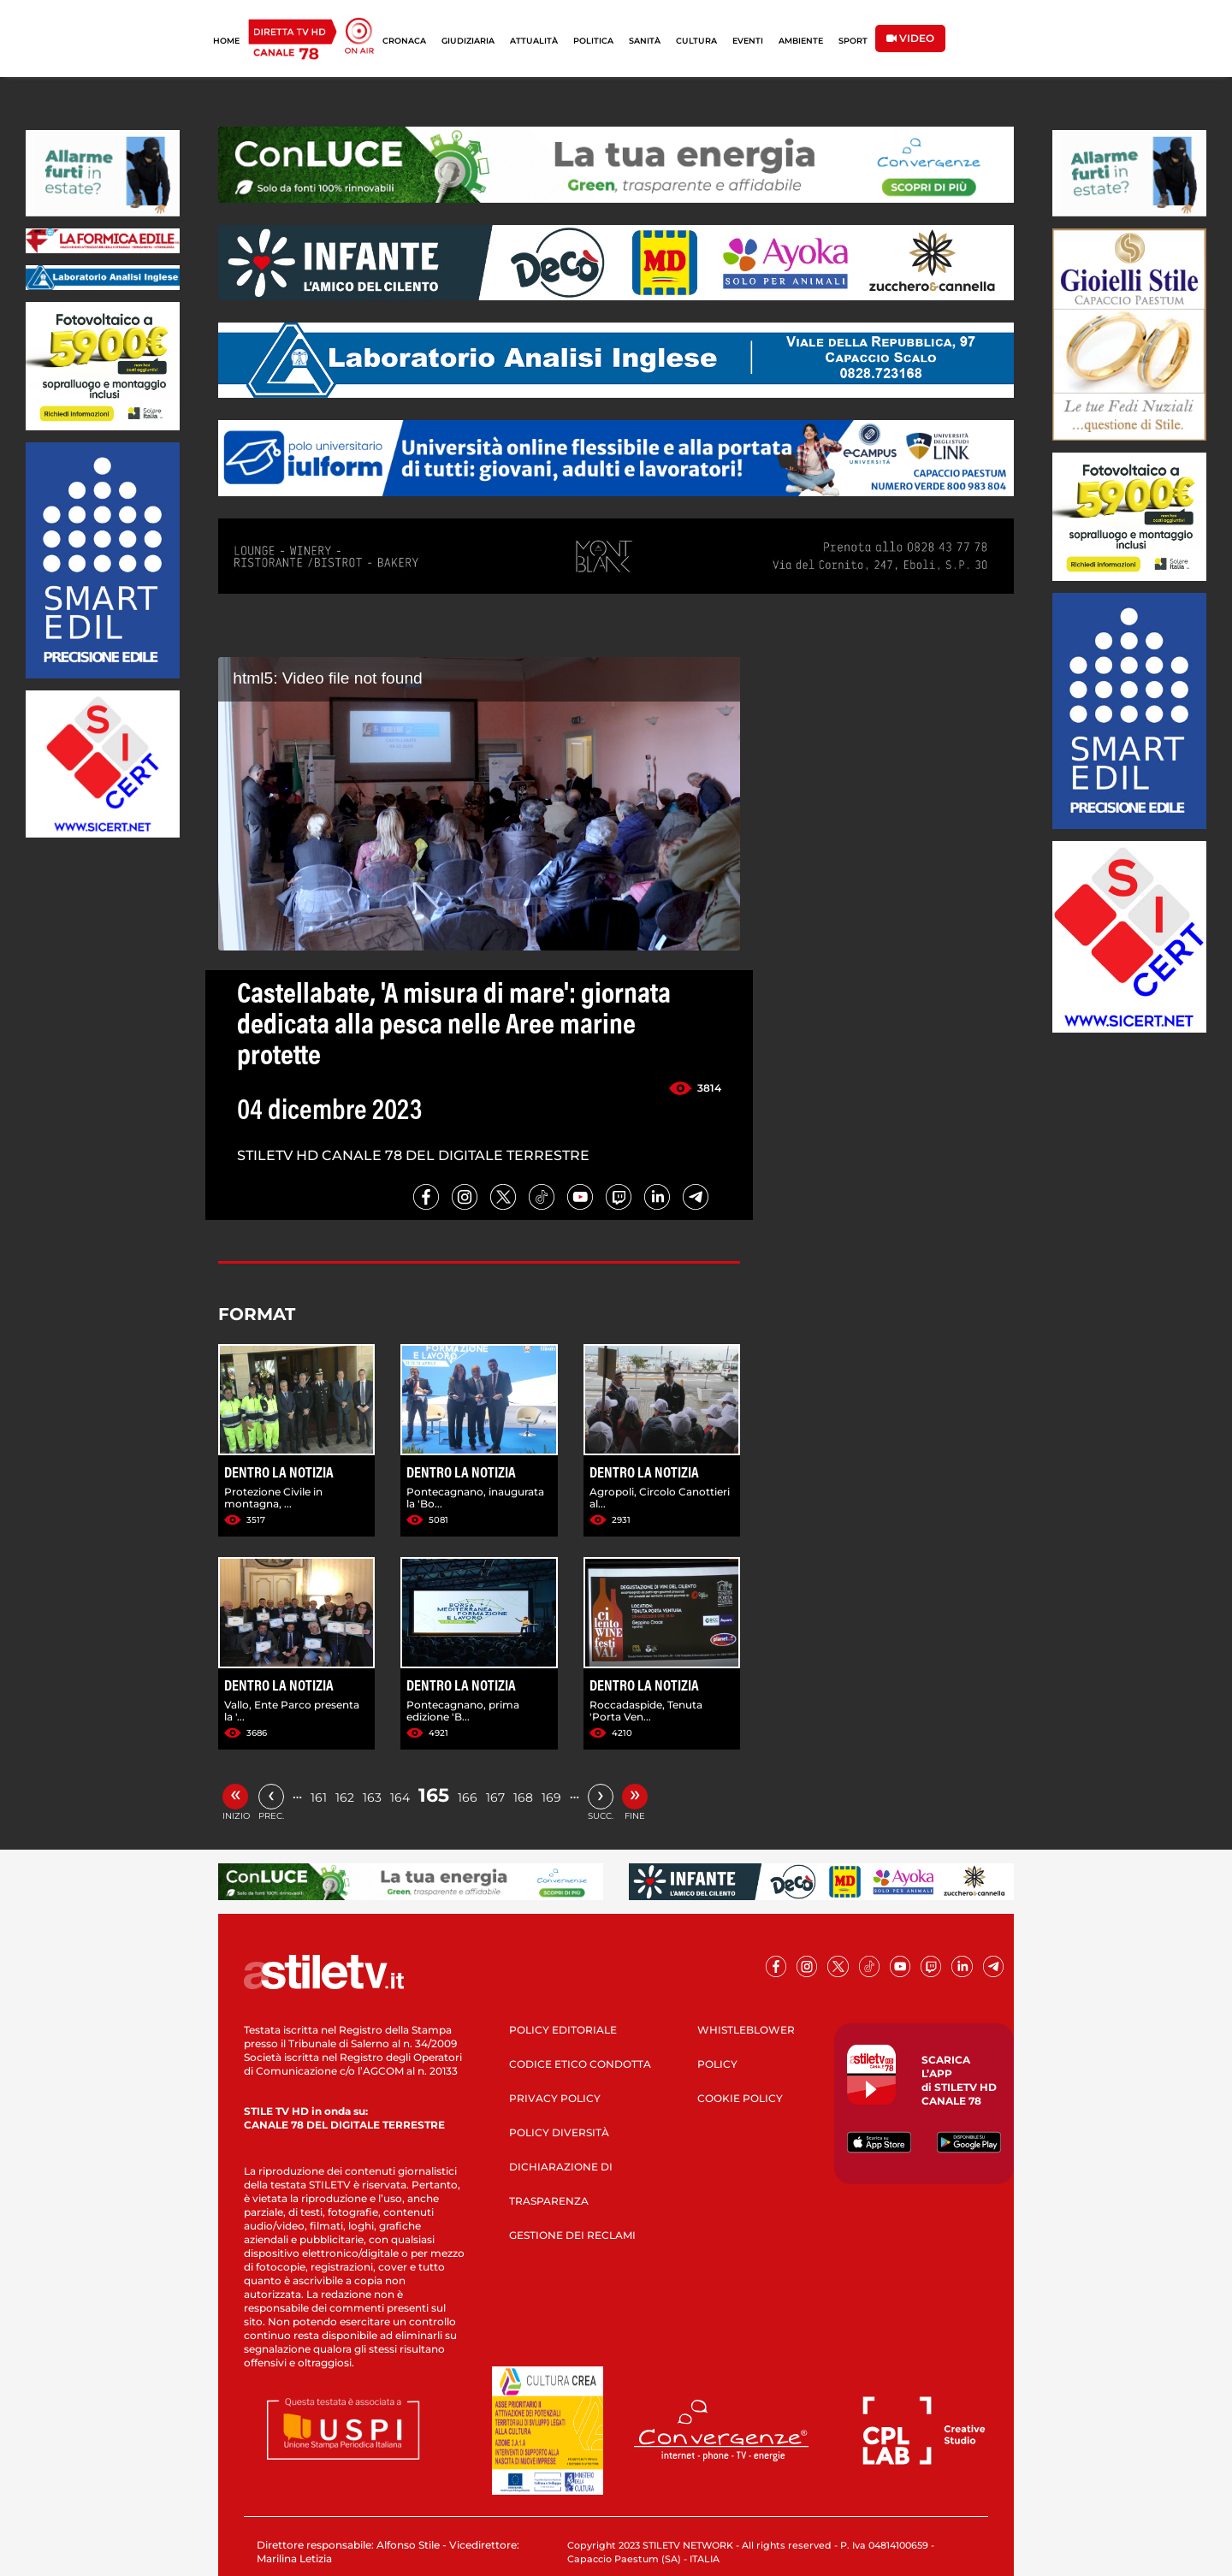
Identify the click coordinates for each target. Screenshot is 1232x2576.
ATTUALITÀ (534, 40)
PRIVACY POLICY (555, 2098)
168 (523, 1797)
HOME (226, 40)
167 (495, 1797)
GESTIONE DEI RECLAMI (572, 2235)
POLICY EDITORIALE (563, 2029)
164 (400, 1797)
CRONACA (404, 40)
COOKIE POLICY (740, 2098)
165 (433, 1795)
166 (467, 1797)
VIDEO (910, 38)
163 (372, 1797)
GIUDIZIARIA (468, 40)
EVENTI (747, 40)
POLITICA (593, 40)
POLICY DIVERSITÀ (559, 2132)
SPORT (853, 40)
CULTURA (696, 40)
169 (551, 1797)
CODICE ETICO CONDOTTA (580, 2064)
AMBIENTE (801, 40)
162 (344, 1797)
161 (319, 1797)
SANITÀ (644, 40)
